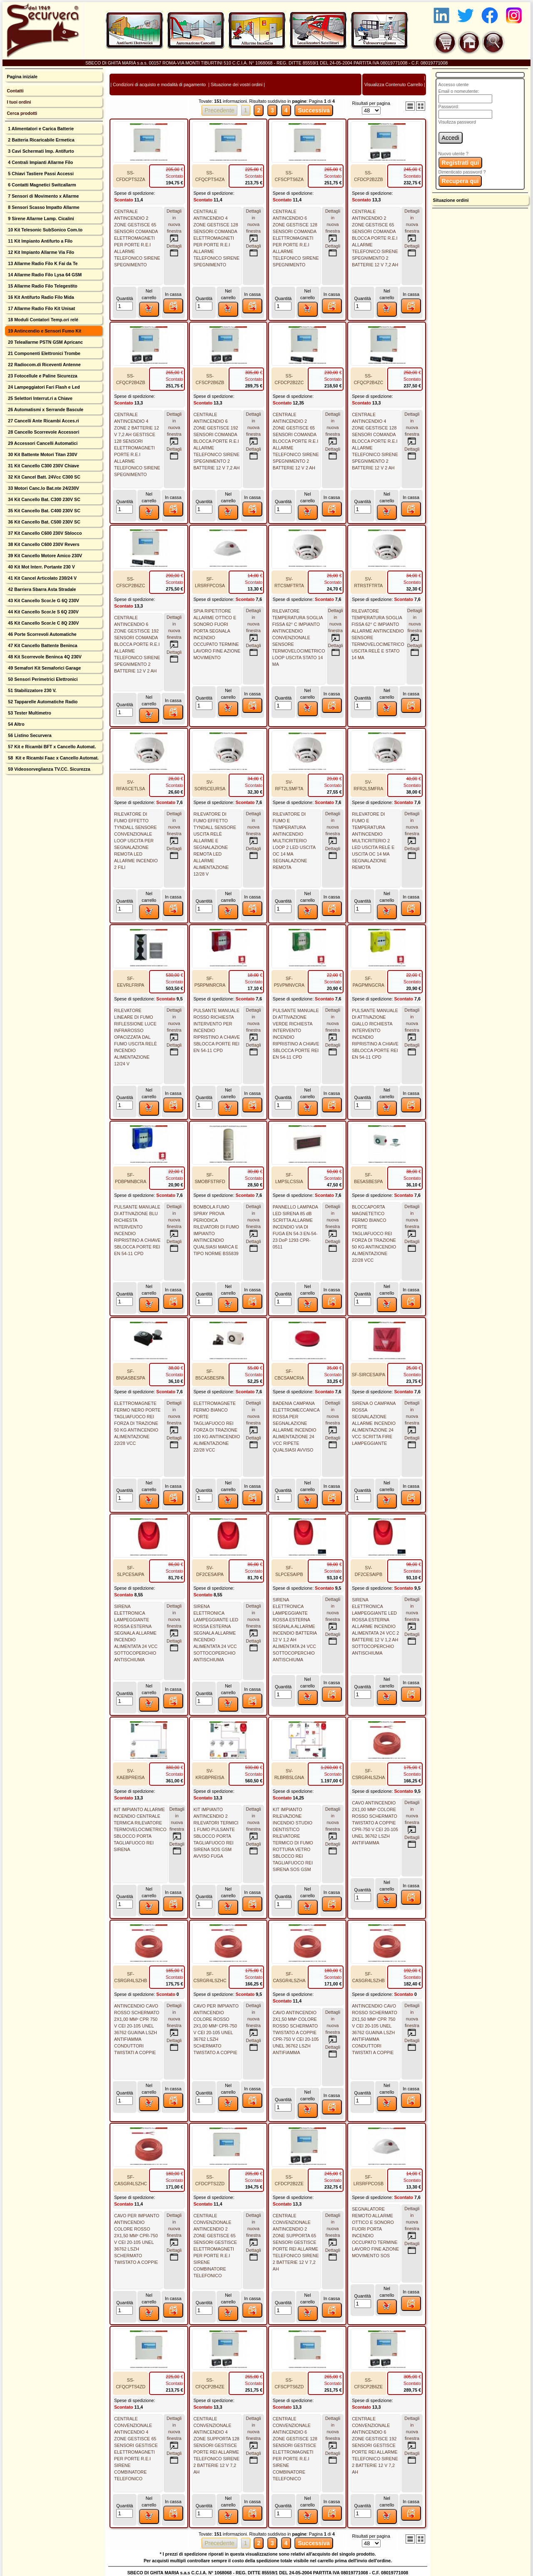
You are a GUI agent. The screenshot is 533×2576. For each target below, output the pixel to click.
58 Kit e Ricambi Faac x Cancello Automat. (53, 757)
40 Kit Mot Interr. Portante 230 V (41, 566)
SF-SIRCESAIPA (368, 1374)
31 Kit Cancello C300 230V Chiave (43, 465)
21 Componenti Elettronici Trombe (43, 353)
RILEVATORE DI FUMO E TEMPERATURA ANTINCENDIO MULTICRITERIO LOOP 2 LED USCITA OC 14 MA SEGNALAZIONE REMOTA (294, 841)
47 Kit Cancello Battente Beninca (42, 645)
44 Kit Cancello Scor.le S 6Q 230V (42, 611)
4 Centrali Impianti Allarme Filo (40, 162)
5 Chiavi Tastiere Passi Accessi (40, 173)
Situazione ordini (451, 200)
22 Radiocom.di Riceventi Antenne (43, 364)
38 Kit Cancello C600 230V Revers (43, 544)
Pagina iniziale (22, 76)
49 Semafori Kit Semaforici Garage (44, 667)
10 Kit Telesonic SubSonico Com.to (44, 229)
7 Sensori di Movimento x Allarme (43, 196)
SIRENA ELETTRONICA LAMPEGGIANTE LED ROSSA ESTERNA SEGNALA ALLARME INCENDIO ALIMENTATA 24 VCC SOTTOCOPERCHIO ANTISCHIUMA (215, 1633)
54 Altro (15, 724)
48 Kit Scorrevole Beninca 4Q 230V (44, 656)
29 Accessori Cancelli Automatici (42, 443)
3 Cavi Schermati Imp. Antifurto (40, 151)
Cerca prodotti (22, 113)
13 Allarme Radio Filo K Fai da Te (42, 263)
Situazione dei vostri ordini (236, 84)
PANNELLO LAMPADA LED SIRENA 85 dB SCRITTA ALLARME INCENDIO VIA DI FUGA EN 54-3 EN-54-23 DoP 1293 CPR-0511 (295, 1226)
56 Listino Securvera (29, 735)
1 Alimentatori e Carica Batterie (40, 128)
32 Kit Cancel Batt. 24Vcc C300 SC (43, 476)
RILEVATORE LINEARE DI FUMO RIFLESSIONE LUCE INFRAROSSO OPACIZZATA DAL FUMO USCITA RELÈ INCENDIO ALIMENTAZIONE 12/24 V (135, 1037)
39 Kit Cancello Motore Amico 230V (44, 555)
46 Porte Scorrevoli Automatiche (41, 634)
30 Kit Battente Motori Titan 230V (42, 454)
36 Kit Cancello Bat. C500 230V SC (43, 521)
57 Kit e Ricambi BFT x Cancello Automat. (51, 746)
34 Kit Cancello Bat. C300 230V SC (43, 499)
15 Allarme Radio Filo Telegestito (42, 285)
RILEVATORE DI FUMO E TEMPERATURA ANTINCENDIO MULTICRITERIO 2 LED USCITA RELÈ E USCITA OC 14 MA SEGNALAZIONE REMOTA (373, 841)
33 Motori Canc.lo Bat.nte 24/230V (43, 488)
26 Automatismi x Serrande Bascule (45, 409)
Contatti (15, 90)
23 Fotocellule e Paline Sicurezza (42, 375)
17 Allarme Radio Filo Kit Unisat (41, 308)
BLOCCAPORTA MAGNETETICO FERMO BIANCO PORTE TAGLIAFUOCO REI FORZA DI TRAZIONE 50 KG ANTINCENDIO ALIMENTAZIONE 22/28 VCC (374, 1233)
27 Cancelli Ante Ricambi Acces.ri (43, 420)
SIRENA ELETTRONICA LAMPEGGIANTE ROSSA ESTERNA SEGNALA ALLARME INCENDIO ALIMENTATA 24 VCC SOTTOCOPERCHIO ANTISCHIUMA (135, 1633)
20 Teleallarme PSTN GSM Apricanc (44, 342)
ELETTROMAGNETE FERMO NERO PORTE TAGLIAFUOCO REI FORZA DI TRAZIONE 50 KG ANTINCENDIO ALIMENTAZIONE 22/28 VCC (137, 1423)
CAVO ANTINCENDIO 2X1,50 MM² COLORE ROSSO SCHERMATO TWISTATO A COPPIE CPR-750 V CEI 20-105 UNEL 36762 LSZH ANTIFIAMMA (296, 2032)
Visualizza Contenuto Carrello (393, 84)
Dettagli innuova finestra (174, 225)
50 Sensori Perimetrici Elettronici (42, 679)
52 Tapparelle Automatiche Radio (42, 701)
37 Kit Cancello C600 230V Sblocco (44, 533)
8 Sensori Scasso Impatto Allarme (43, 207)
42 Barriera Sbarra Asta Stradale (41, 589)
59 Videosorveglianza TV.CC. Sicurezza (48, 769)
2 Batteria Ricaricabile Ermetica (40, 139)
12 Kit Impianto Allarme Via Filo (40, 252)
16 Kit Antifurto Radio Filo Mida (40, 297)
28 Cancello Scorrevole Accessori (43, 431)
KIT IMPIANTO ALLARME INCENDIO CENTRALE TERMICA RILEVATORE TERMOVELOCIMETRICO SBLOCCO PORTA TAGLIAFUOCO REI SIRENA (140, 1829)
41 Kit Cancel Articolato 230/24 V (42, 578)
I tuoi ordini (19, 101)
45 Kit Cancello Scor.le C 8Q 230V (43, 622)
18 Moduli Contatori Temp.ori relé (42, 319)
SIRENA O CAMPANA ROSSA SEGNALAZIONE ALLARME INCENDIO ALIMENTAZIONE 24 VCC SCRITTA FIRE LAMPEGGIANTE (374, 1423)
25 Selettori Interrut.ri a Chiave (39, 398)
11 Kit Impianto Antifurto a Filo (39, 240)
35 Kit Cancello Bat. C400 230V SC (43, 510)
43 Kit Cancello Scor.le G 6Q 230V (43, 600)
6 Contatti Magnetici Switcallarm (41, 184)
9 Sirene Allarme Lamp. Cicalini (40, 218)
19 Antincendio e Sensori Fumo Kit (44, 330)
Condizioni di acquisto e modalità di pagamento (159, 84)
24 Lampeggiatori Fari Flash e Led (43, 387)
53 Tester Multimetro (29, 712)
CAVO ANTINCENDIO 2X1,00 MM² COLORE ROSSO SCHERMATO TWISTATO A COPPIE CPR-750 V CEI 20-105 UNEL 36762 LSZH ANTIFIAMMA (375, 1822)
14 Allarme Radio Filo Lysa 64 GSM (44, 274)
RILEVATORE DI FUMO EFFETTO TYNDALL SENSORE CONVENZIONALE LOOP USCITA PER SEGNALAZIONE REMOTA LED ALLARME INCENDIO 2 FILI (136, 841)
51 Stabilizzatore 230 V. (31, 690)
